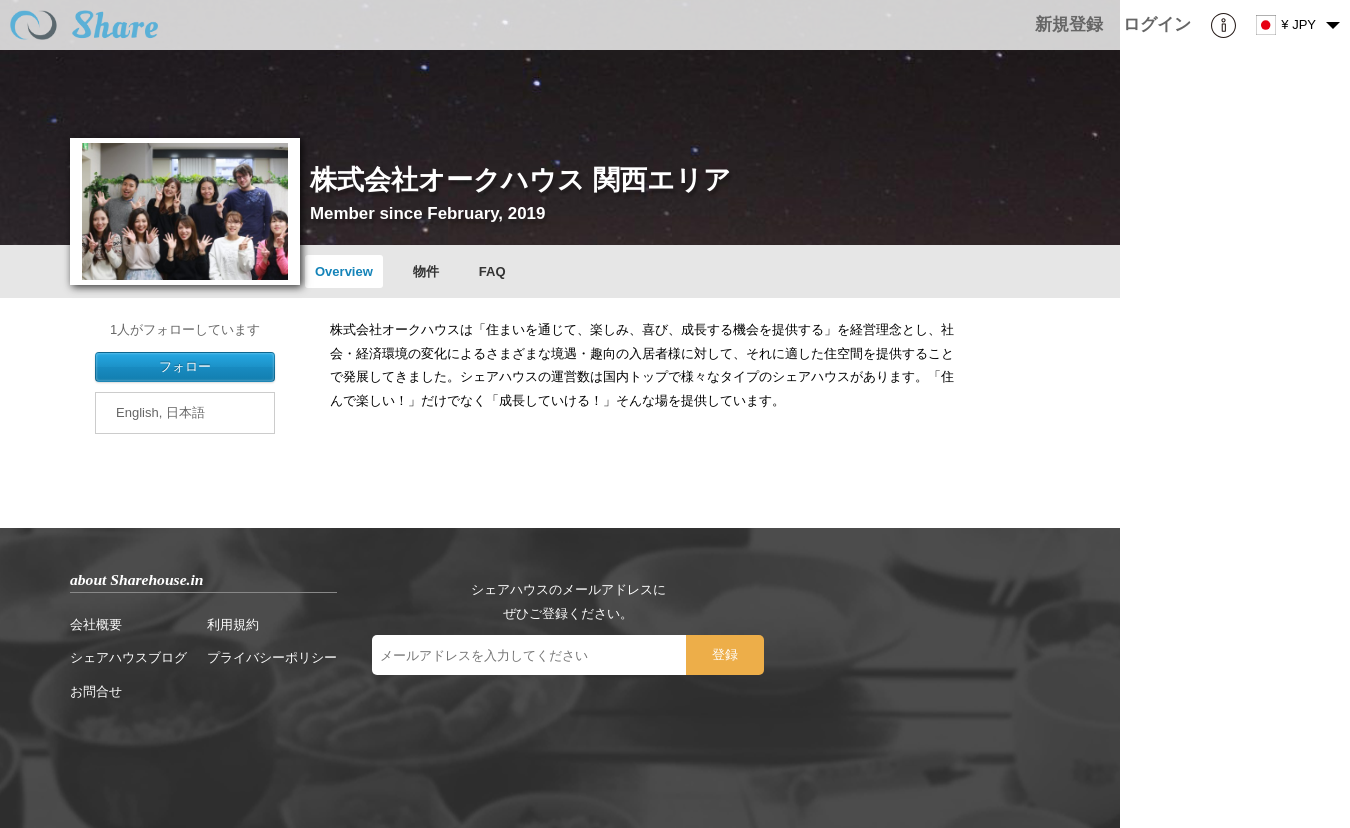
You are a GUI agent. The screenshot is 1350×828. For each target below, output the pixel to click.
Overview (344, 271)
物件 (426, 271)
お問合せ (96, 691)
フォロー (185, 366)
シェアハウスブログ (128, 657)
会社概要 (96, 624)
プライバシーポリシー (272, 657)
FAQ (492, 271)
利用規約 (233, 624)
